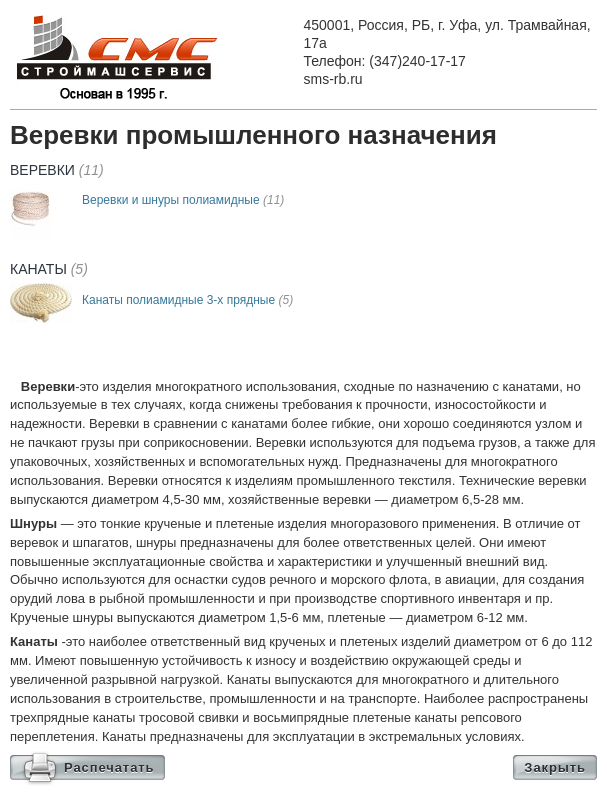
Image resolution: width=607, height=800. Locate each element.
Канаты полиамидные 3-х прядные (187, 300)
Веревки (57, 170)
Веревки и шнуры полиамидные (183, 200)
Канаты (49, 269)
